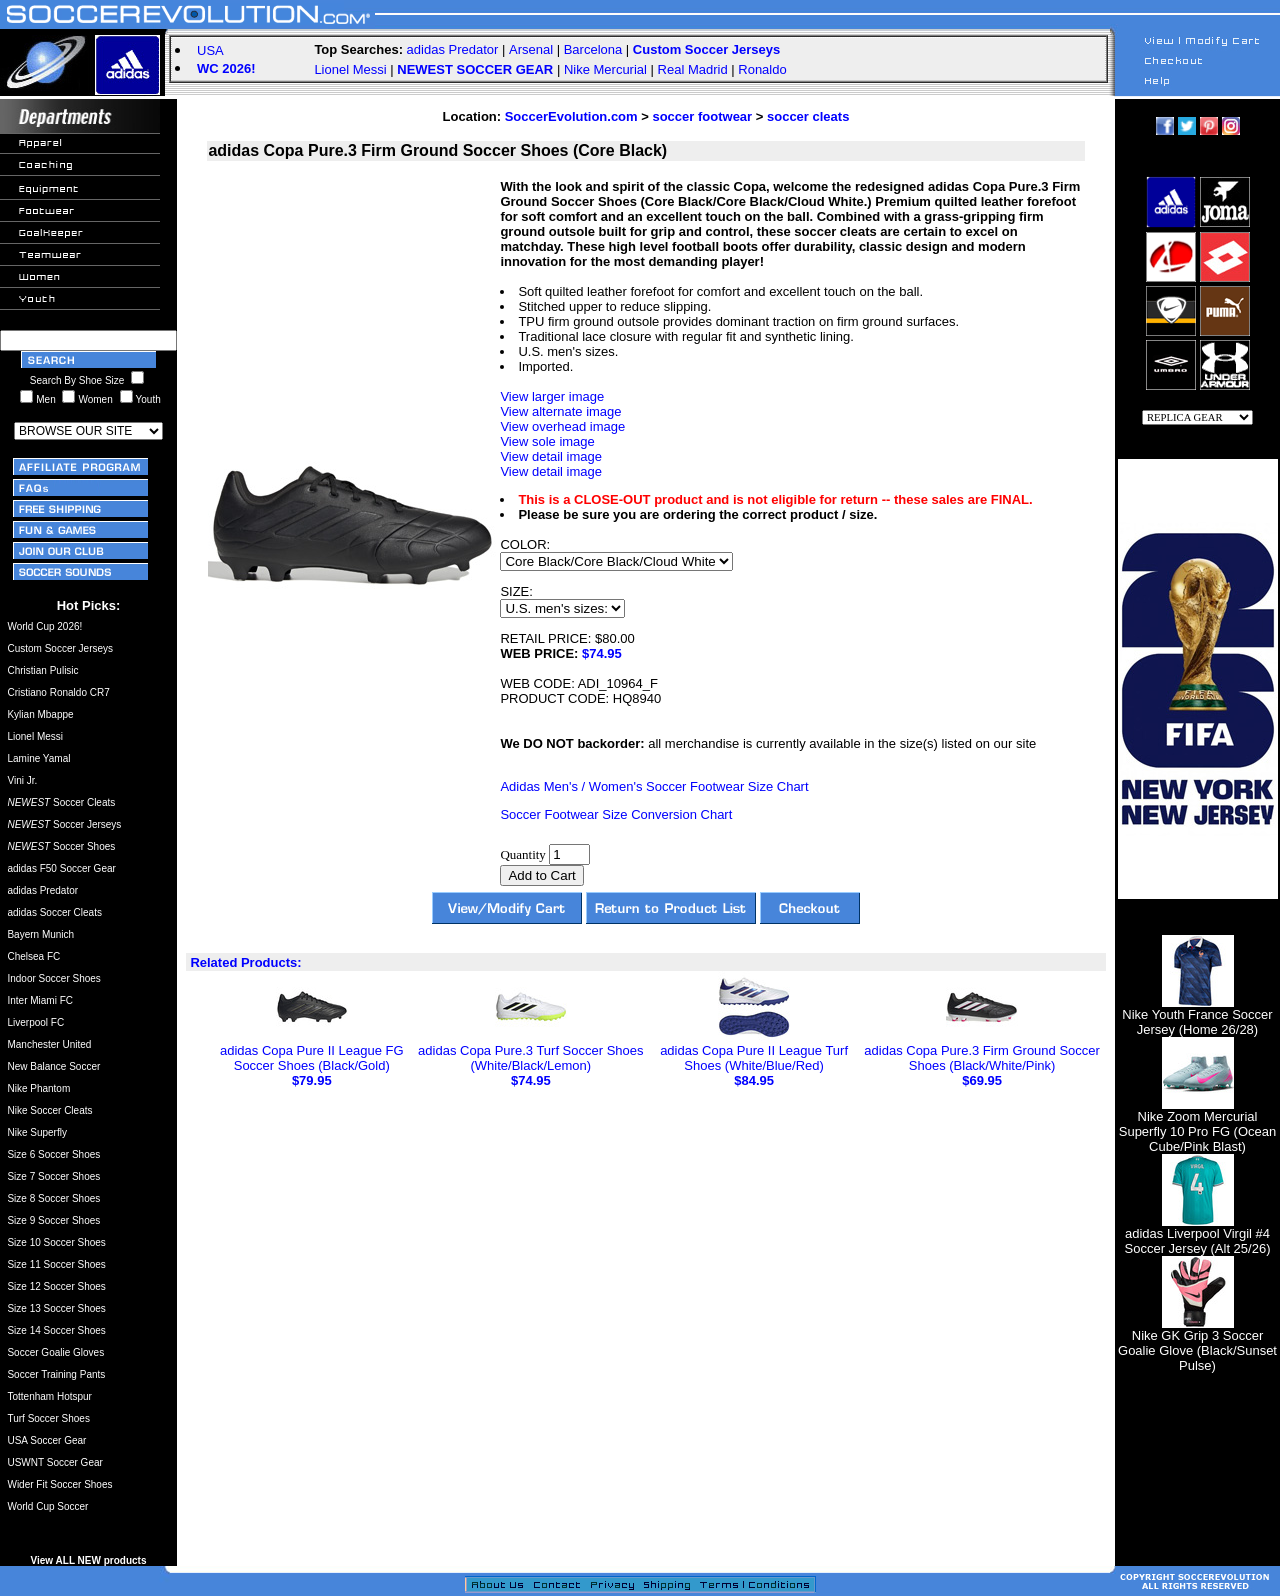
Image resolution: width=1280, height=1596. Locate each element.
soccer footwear (702, 116)
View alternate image (560, 411)
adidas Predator (453, 49)
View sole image (547, 441)
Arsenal (531, 49)
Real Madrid (693, 69)
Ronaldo (762, 69)
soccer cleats (808, 116)
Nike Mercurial (605, 69)
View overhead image (562, 426)
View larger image (552, 396)
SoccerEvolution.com (571, 116)
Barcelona (593, 49)
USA (210, 50)
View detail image (551, 456)
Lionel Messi (350, 69)
